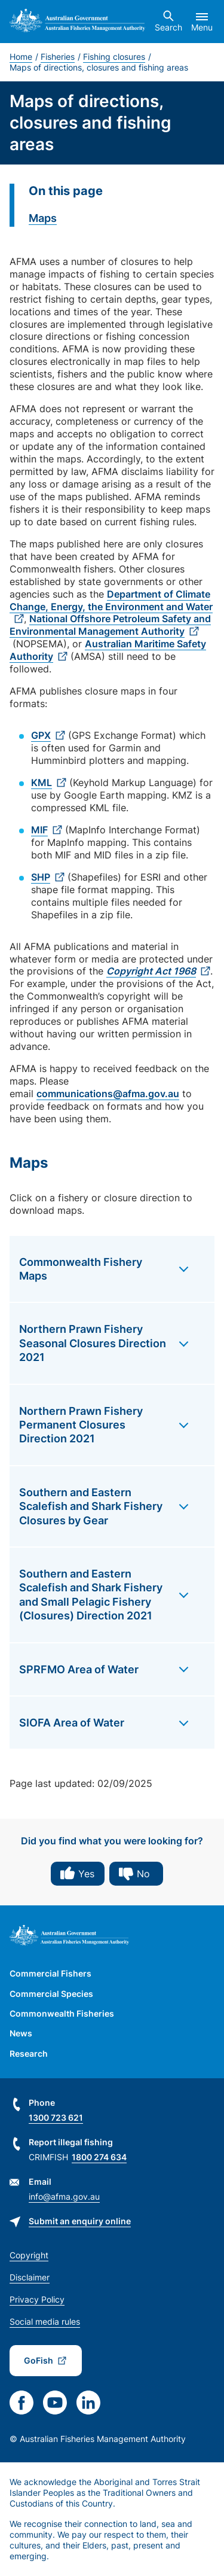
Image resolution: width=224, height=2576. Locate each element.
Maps (43, 218)
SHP (40, 877)
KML (41, 782)
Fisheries (58, 56)
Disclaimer (30, 2277)
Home (21, 56)
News (21, 2033)
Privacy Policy (37, 2299)
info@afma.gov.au (64, 2196)
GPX (41, 735)
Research (29, 2053)
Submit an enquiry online (80, 2221)
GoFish (38, 2360)
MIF (39, 830)
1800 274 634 (99, 2157)
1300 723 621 (56, 2117)
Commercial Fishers (50, 1973)
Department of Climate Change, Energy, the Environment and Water (111, 600)
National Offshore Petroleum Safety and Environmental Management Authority (110, 625)
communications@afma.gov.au (107, 1094)
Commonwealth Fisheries (62, 2013)
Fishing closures (114, 56)
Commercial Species (51, 1994)
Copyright (29, 2255)
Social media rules (45, 2321)
